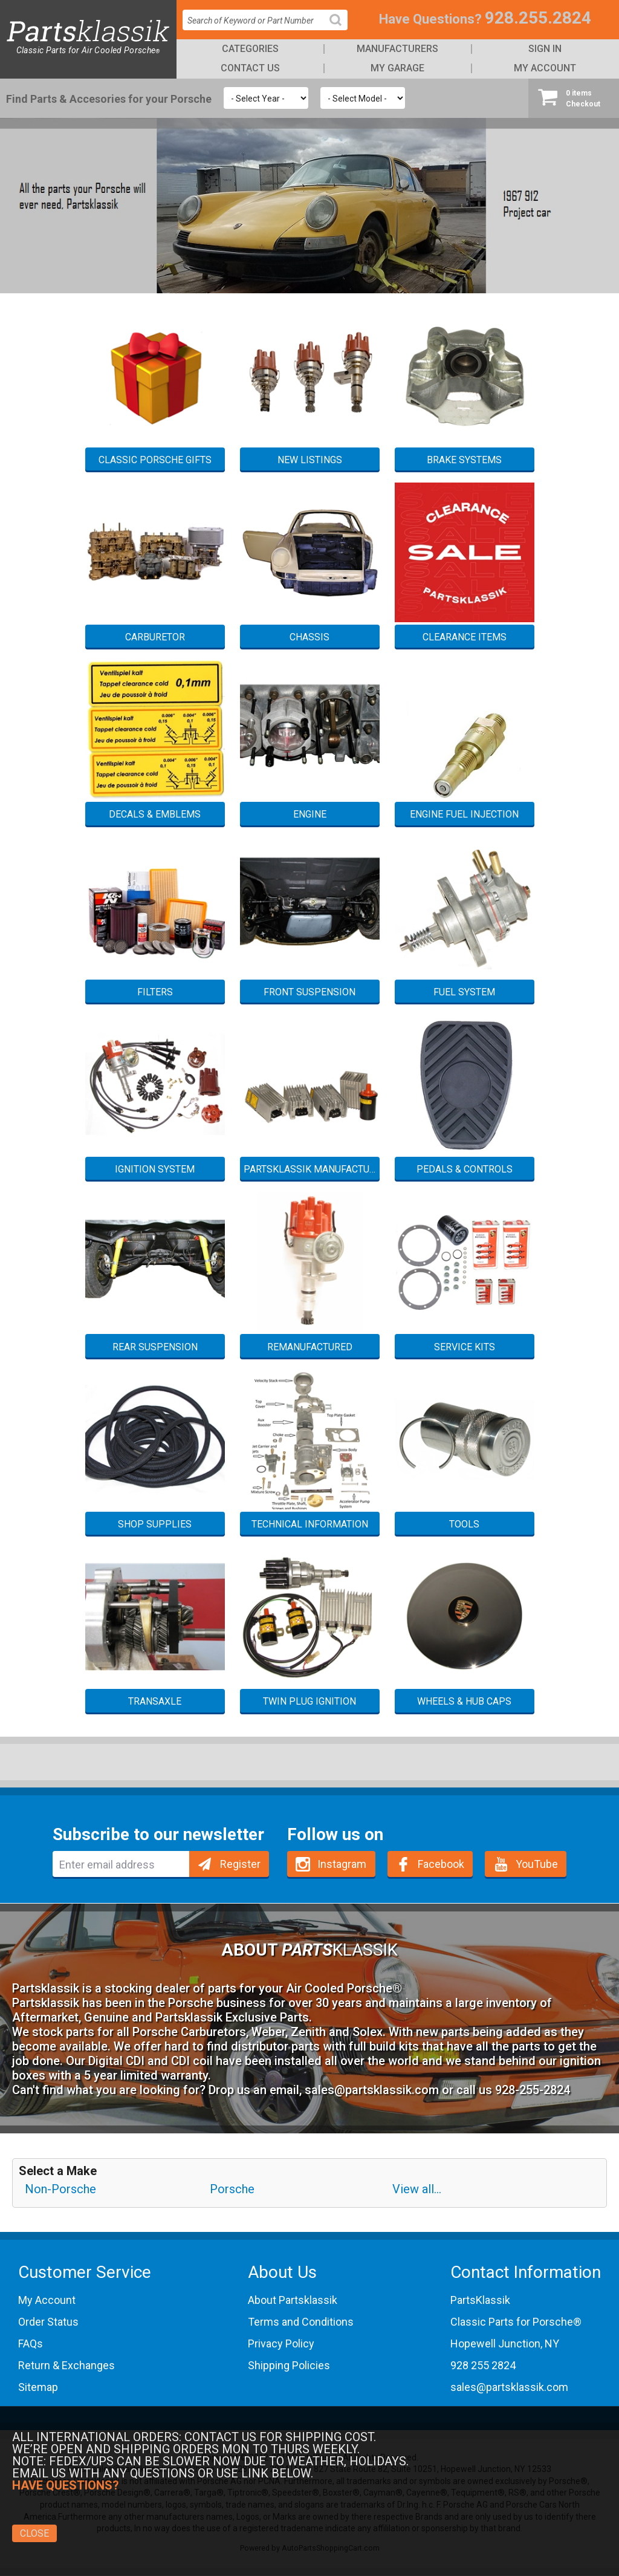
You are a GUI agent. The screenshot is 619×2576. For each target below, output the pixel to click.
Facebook (441, 1864)
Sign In (545, 48)
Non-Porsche (60, 2189)
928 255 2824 (483, 2365)
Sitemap (38, 2387)
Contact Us (250, 68)
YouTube (537, 1864)
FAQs (30, 2343)
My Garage (397, 68)
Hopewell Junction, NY (504, 2343)
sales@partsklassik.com (372, 2090)
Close (34, 2533)
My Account (545, 68)
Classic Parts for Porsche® (516, 2321)
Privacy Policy (281, 2343)
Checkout (573, 98)
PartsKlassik (480, 2300)
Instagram (341, 1864)
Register (240, 1864)
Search (340, 29)
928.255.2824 (538, 18)
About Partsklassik (292, 2300)
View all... (416, 2189)
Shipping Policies (289, 2365)
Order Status (48, 2321)
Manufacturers (397, 48)
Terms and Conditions (301, 2321)
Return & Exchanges (66, 2365)
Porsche (232, 2189)
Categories (250, 48)
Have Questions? (430, 19)
